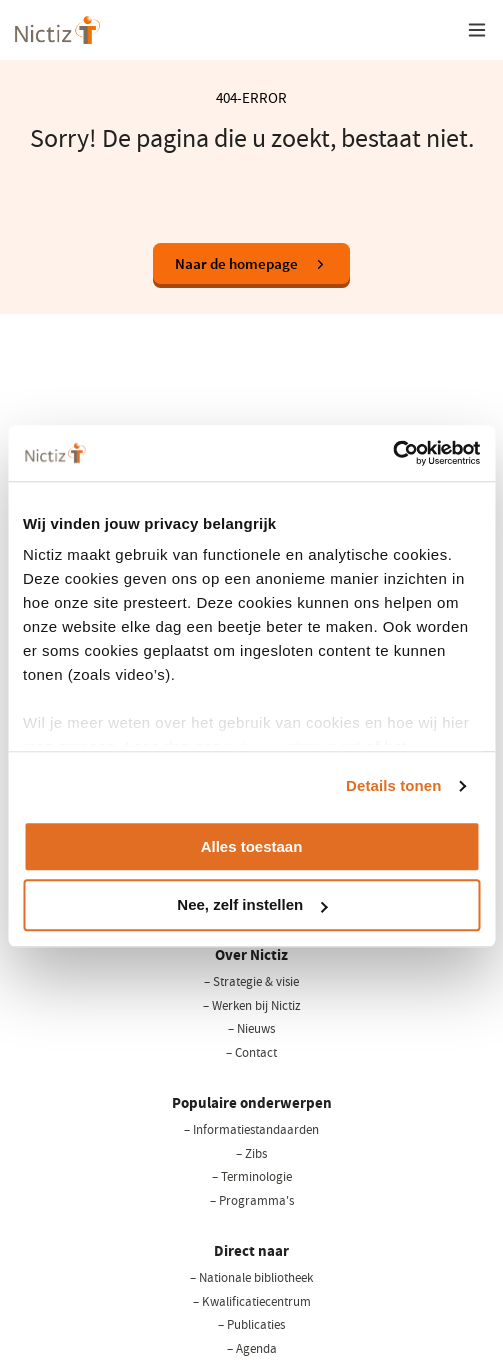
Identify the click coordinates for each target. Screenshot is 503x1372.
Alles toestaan (252, 846)
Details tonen (393, 785)
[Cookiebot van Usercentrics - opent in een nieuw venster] (392, 453)
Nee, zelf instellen (252, 905)
